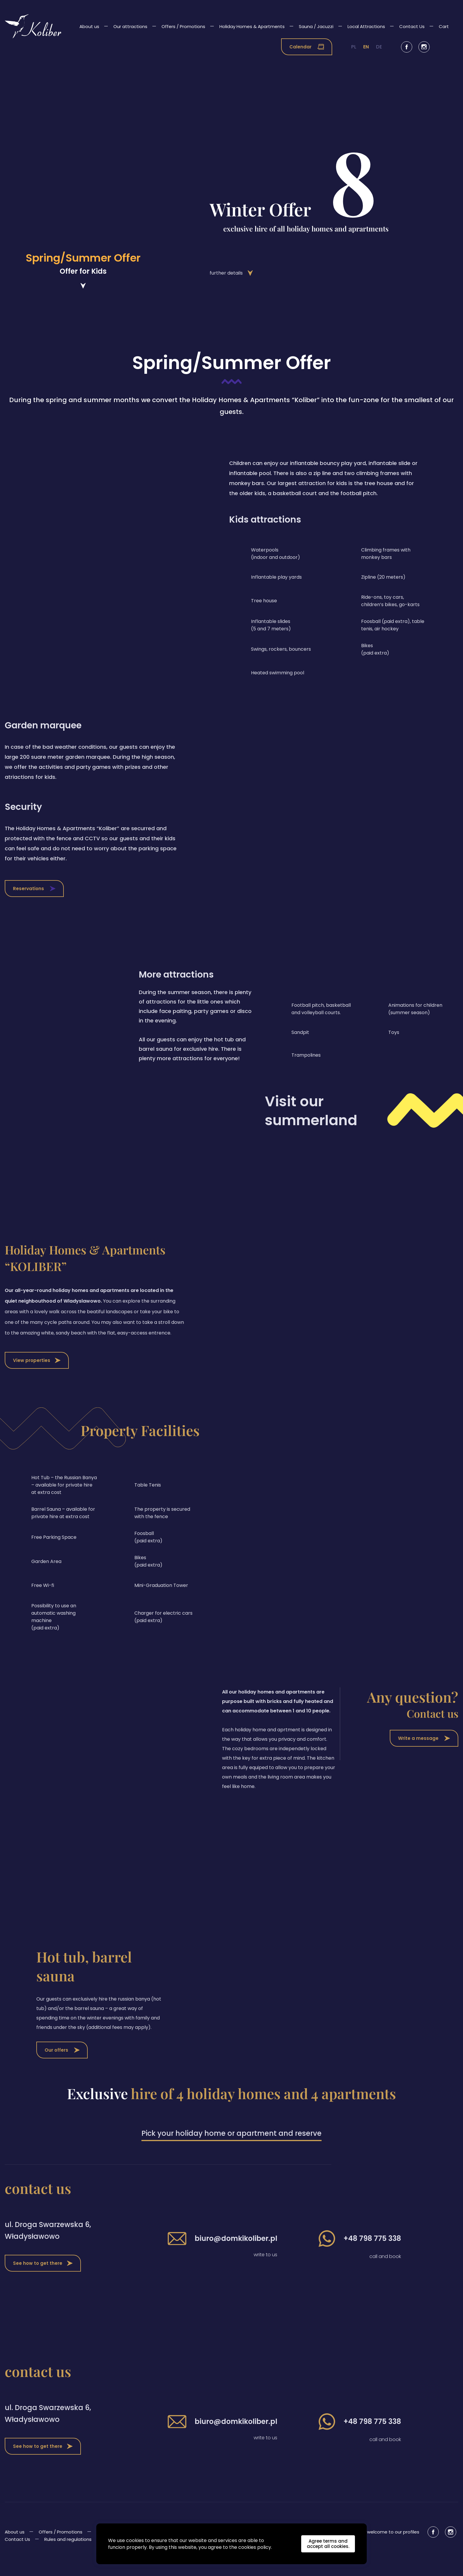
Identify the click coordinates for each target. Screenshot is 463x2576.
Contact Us (412, 26)
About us (89, 26)
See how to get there (43, 2275)
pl (353, 46)
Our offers (62, 2062)
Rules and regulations (68, 2552)
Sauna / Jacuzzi (316, 26)
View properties (37, 1373)
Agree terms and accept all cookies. (328, 2543)
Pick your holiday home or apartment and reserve (231, 2146)
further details (218, 273)
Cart (444, 26)
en (366, 46)
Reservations (34, 901)
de (379, 46)
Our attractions (130, 26)
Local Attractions (366, 26)
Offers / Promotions (183, 26)
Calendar (306, 46)
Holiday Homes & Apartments (252, 26)
